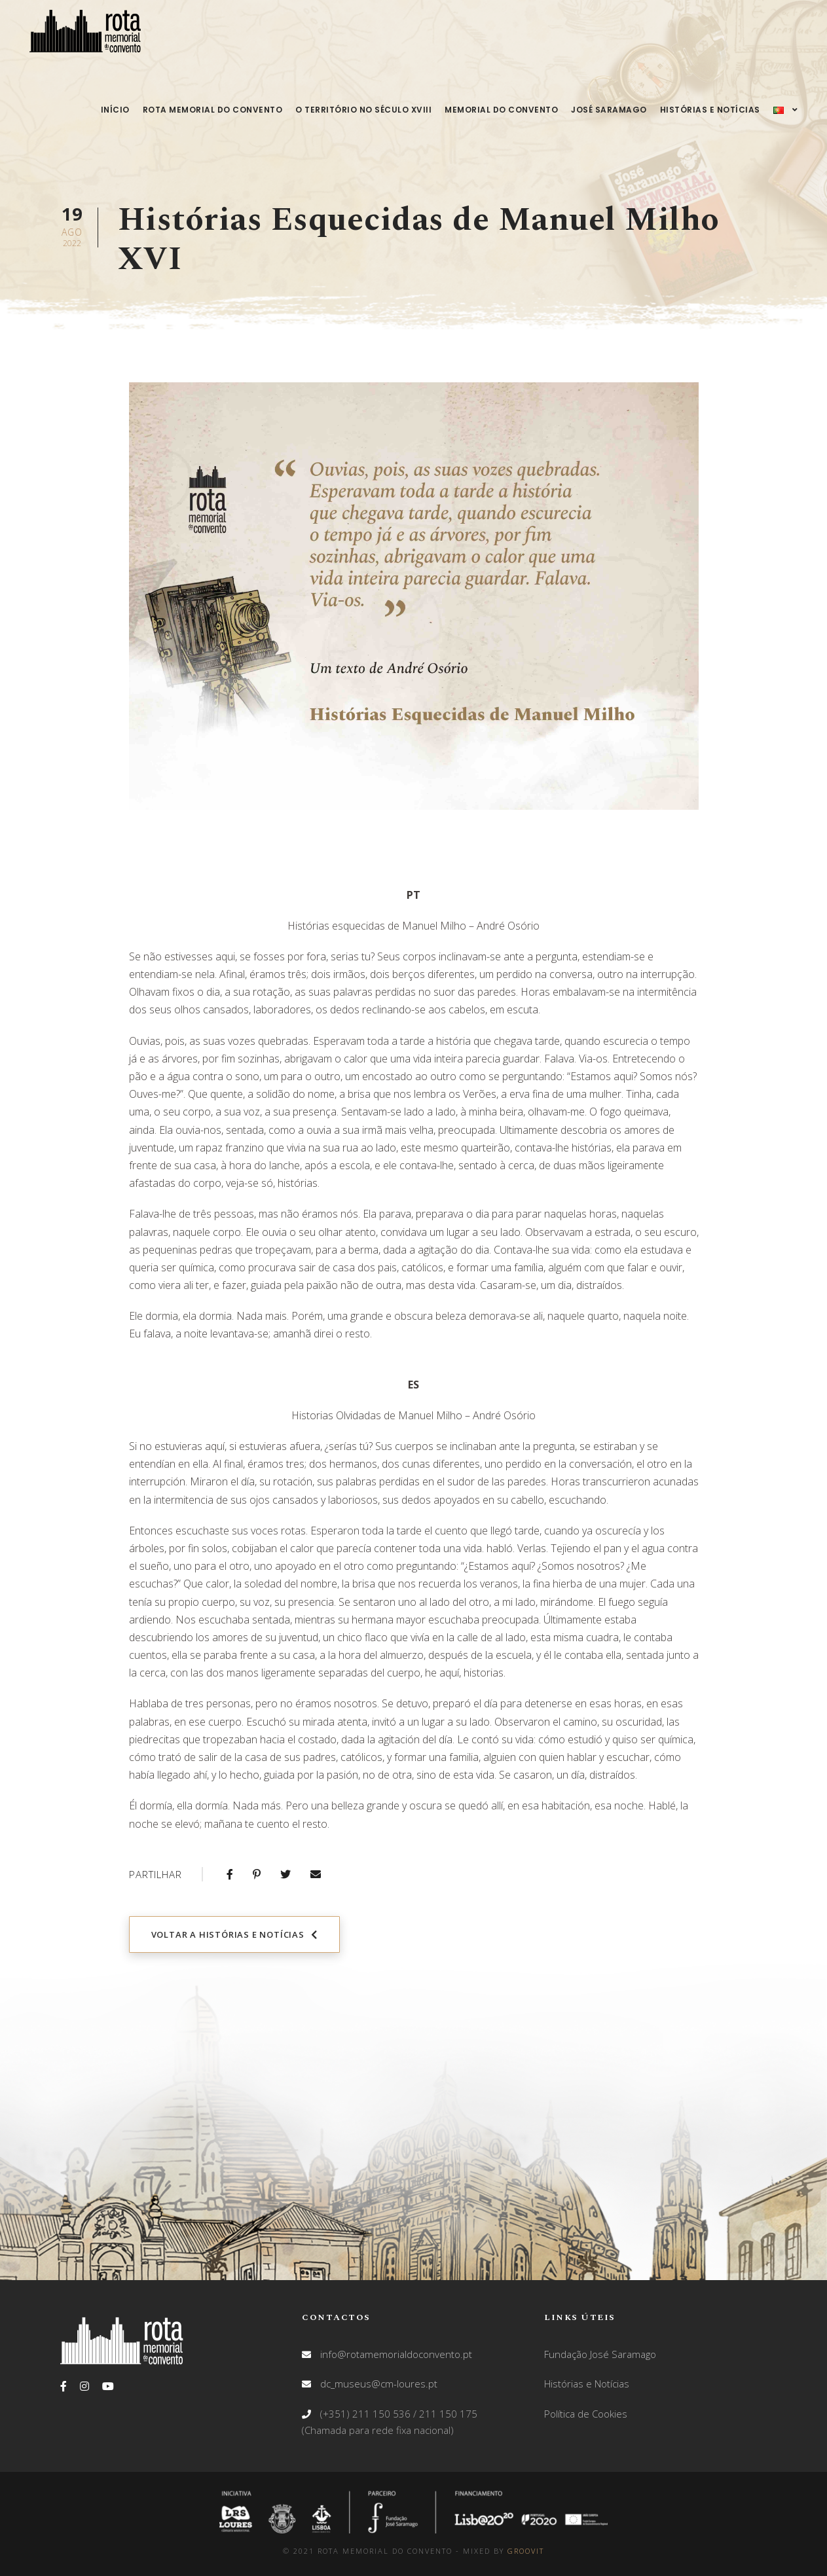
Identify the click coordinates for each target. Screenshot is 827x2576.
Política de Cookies (585, 2413)
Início (115, 109)
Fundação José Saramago (600, 2354)
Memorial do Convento (501, 109)
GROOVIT (525, 2551)
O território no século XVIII (363, 109)
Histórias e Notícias (710, 109)
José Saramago (609, 109)
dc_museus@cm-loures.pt (378, 2383)
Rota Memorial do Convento (213, 109)
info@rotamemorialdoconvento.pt (396, 2354)
